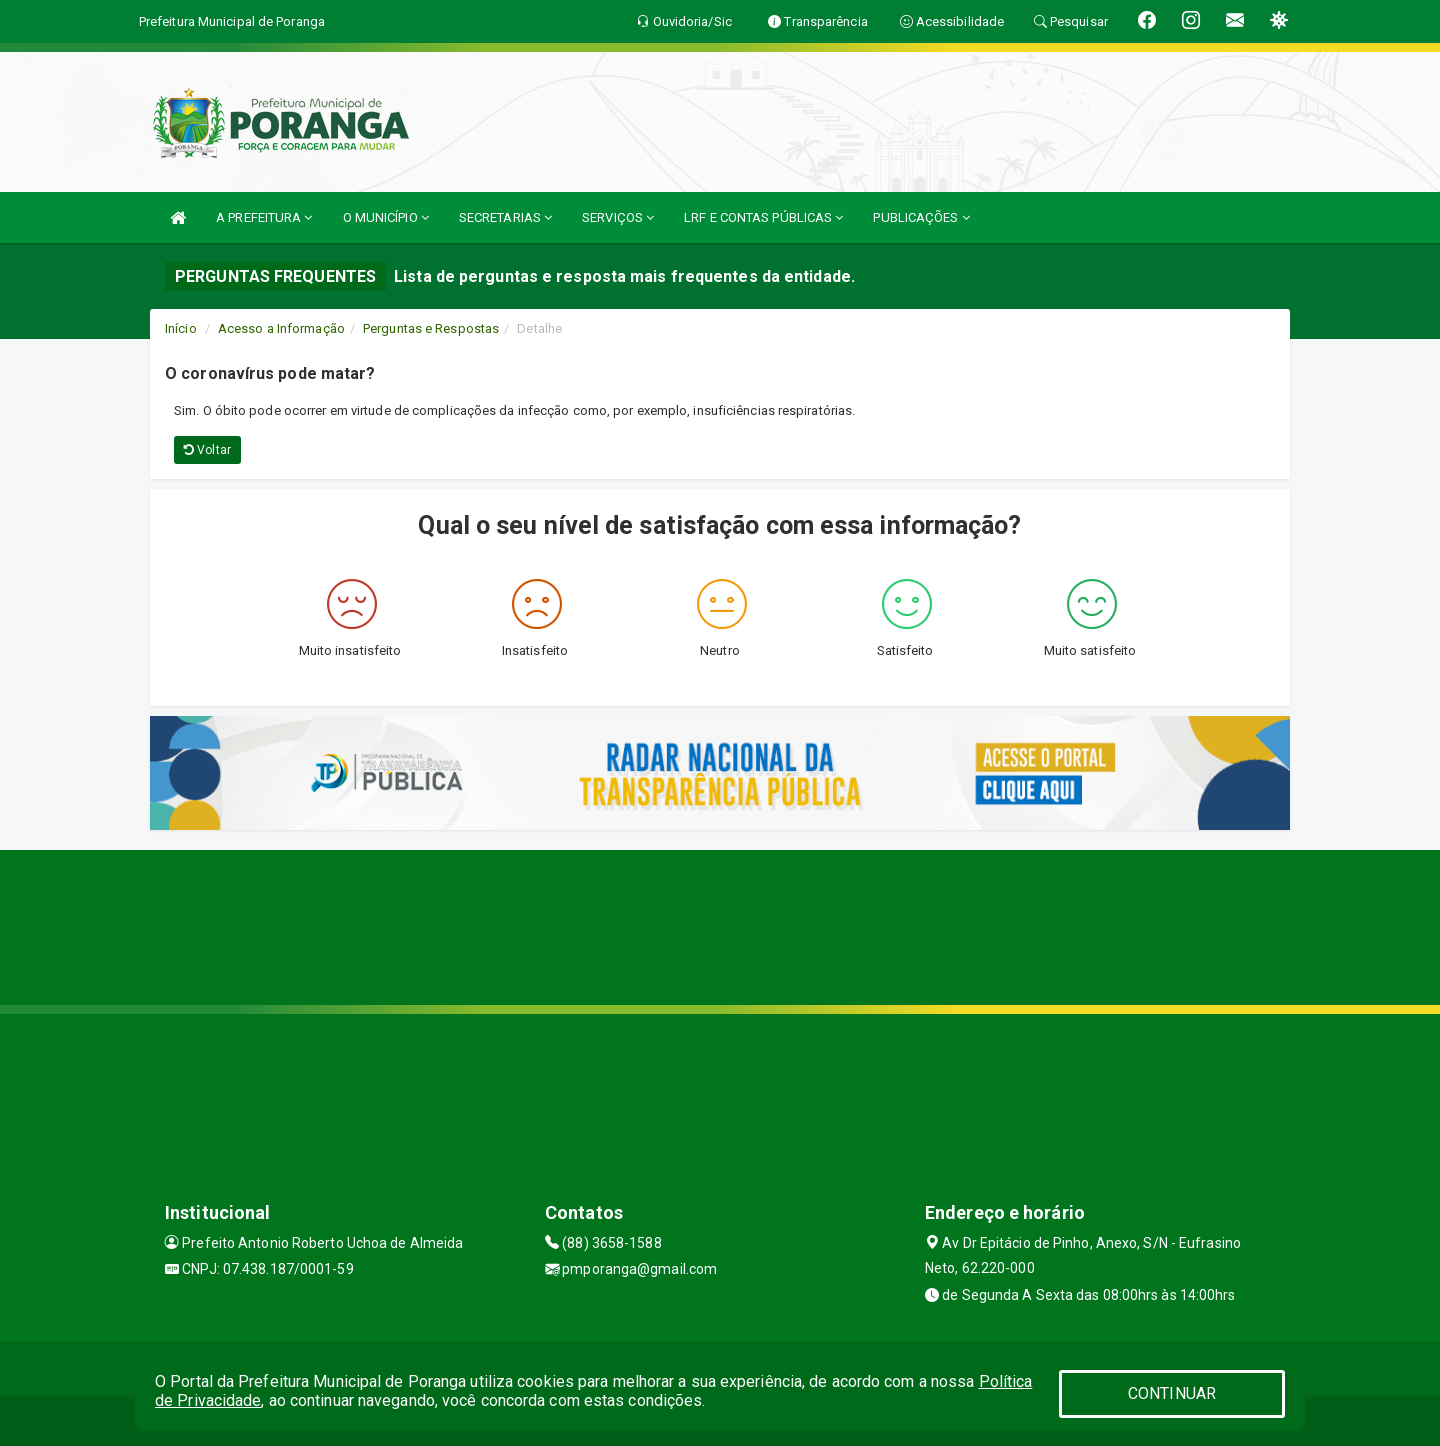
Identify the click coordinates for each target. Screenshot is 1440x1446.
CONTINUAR (1172, 1393)
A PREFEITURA (264, 217)
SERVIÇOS (618, 217)
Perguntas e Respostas (431, 328)
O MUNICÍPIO (386, 217)
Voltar (207, 450)
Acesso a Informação (281, 328)
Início (181, 328)
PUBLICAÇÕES (921, 217)
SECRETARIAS (505, 217)
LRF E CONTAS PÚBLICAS (763, 217)
